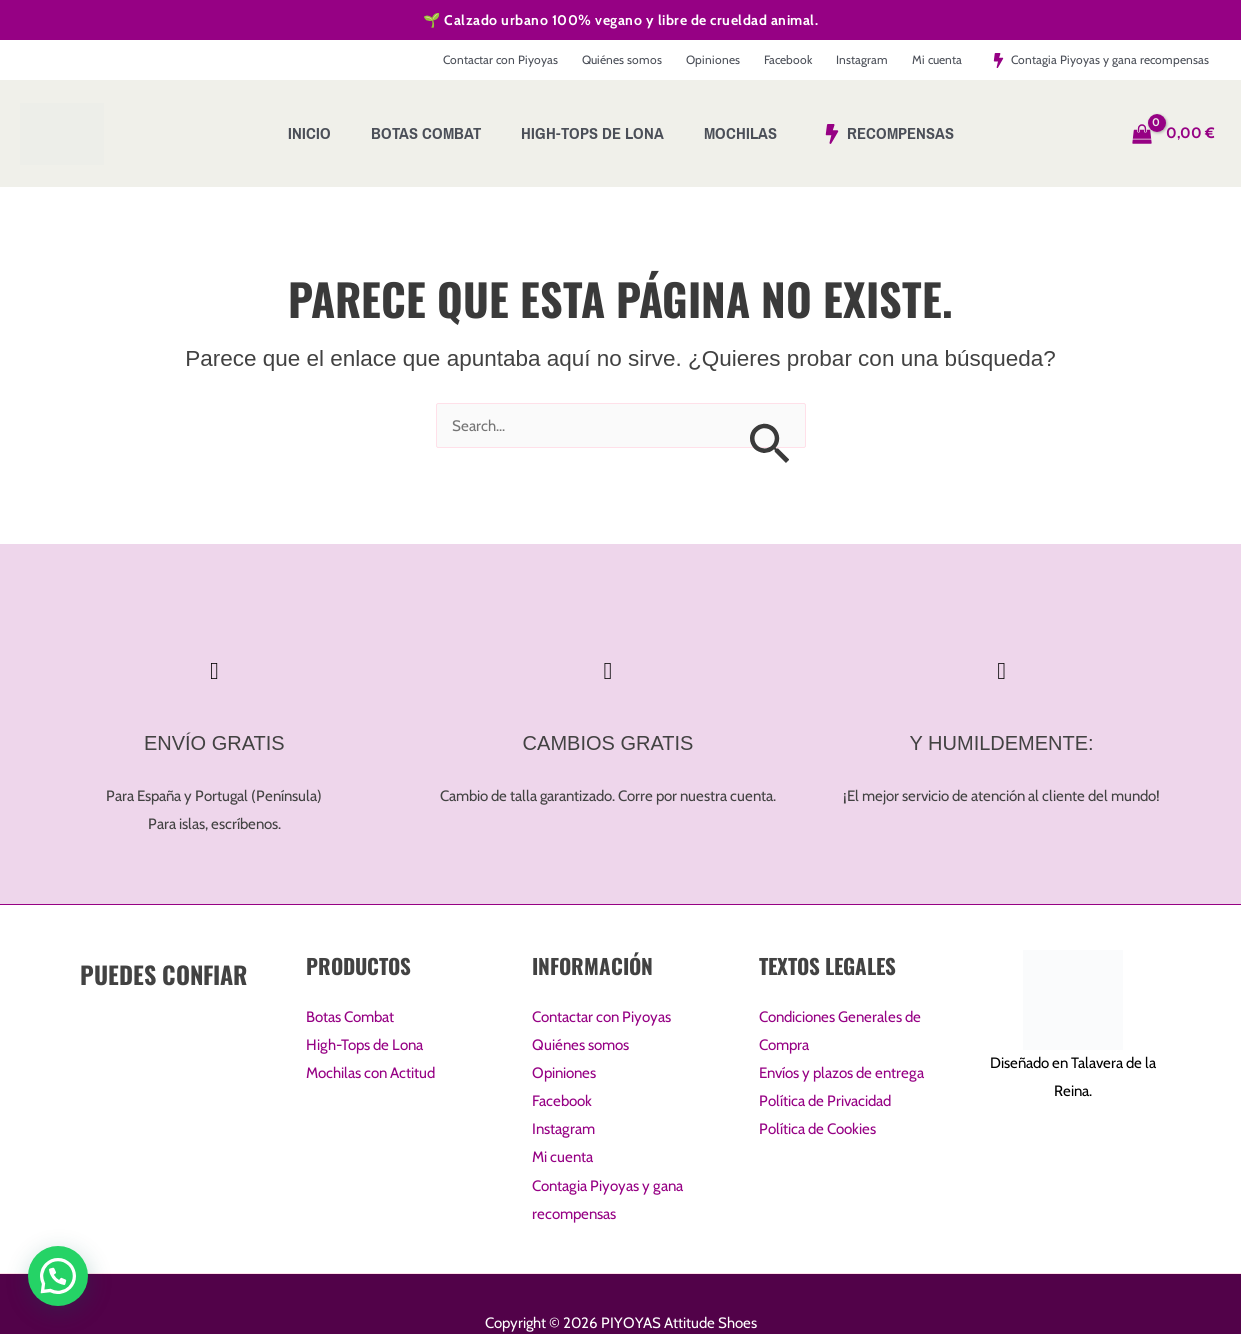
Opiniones (564, 1074)
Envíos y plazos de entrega (841, 1074)
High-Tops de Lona (364, 1046)
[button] (58, 1276)
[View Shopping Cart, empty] (1176, 133)
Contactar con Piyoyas (601, 1018)
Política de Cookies (817, 1130)
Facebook (562, 1102)
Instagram (563, 1130)
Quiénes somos (580, 1046)
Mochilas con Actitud (370, 1074)
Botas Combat (350, 1018)
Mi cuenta (562, 1157)
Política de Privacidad (825, 1102)
